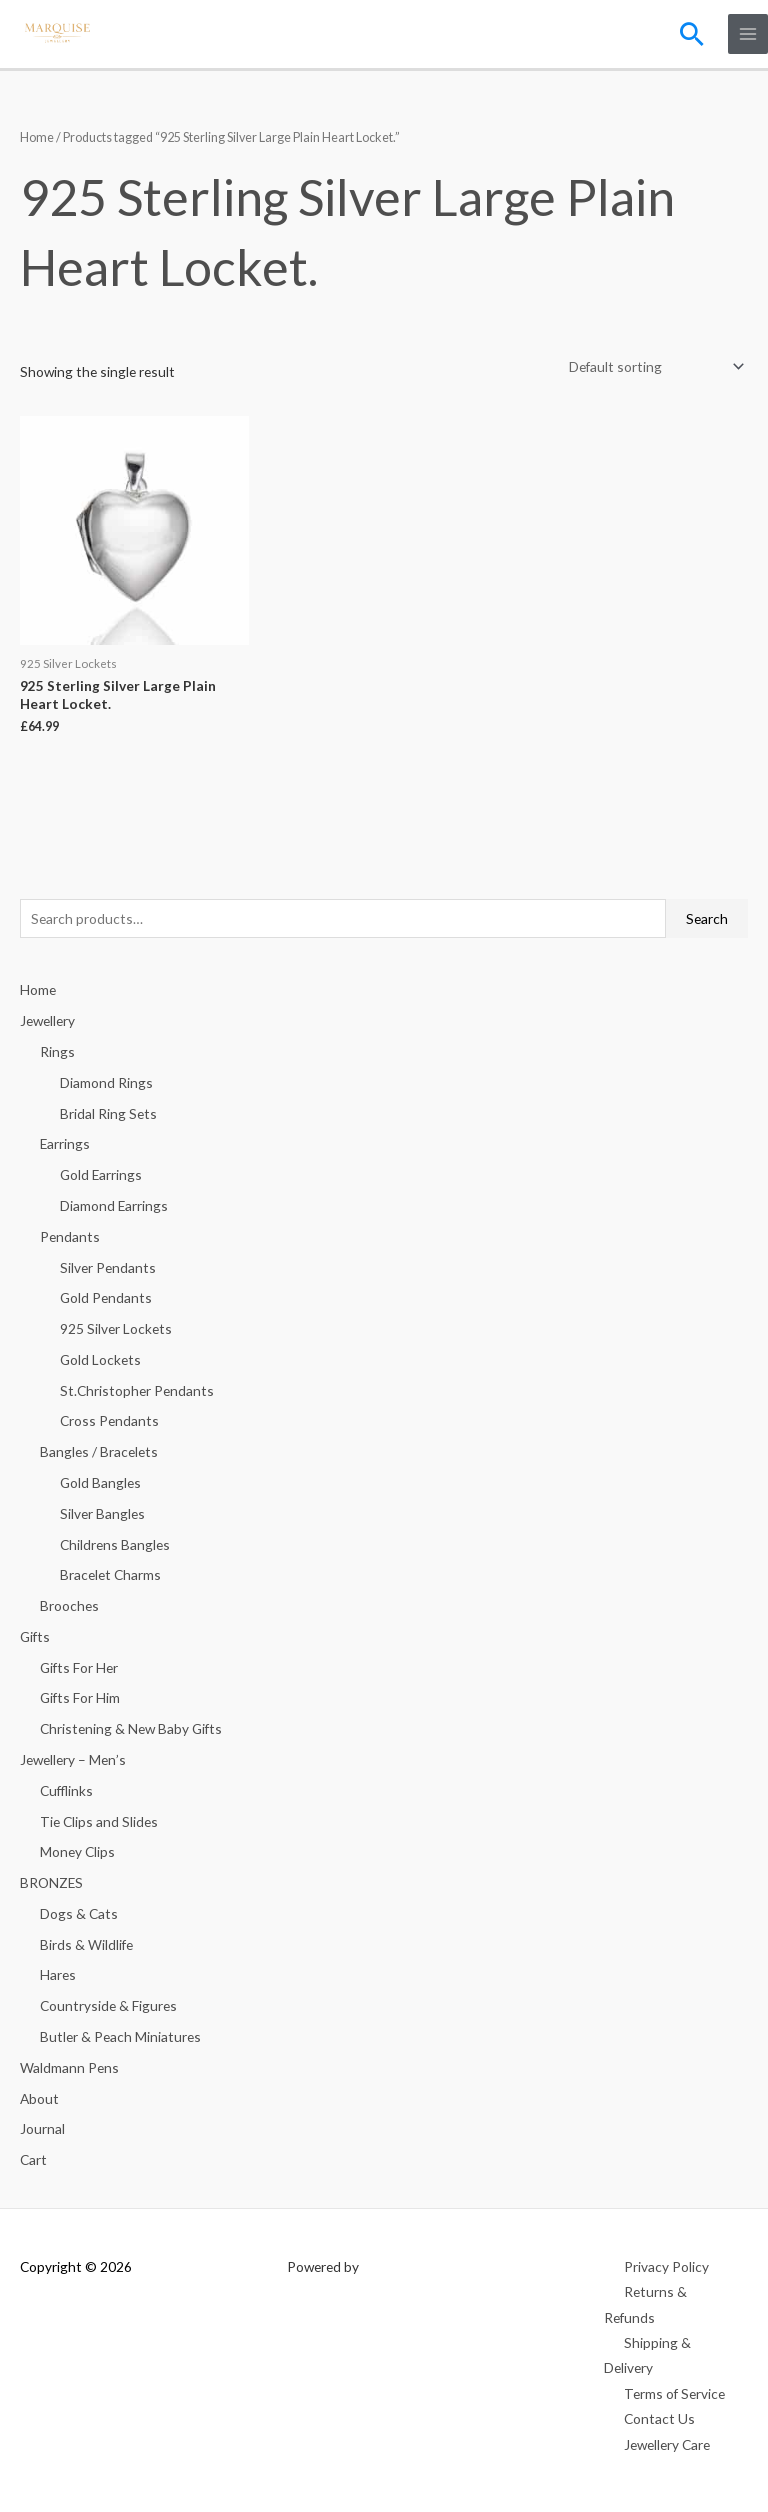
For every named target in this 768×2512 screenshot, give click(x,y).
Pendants (70, 1236)
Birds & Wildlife (86, 1944)
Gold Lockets (100, 1359)
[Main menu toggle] (748, 34)
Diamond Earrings (114, 1205)
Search (707, 918)
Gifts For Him (80, 1697)
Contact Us (659, 2418)
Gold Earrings (101, 1174)
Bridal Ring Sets (108, 1113)
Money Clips (77, 1851)
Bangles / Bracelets (99, 1451)
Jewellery (47, 1020)
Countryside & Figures (108, 2005)
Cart (33, 2159)
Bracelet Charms (110, 1574)
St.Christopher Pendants (137, 1390)
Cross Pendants (109, 1420)
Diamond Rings (106, 1082)
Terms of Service (674, 2393)
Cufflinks (66, 1790)
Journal (42, 2128)
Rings (57, 1051)
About (39, 2098)
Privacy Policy (666, 2266)
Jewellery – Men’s (73, 1759)
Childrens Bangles (115, 1544)
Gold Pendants (106, 1297)
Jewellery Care (667, 2444)
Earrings (65, 1143)
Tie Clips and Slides (99, 1821)
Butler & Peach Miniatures (120, 2036)
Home (37, 137)
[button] (692, 34)
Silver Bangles (102, 1513)
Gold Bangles (100, 1482)
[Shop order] (653, 367)
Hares (58, 1974)
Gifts (35, 1636)
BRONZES (51, 1882)
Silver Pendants (108, 1267)
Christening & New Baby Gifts (131, 1728)
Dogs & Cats (79, 1913)
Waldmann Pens (69, 2067)
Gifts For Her (79, 1667)
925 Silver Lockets (116, 1328)
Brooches (69, 1605)
